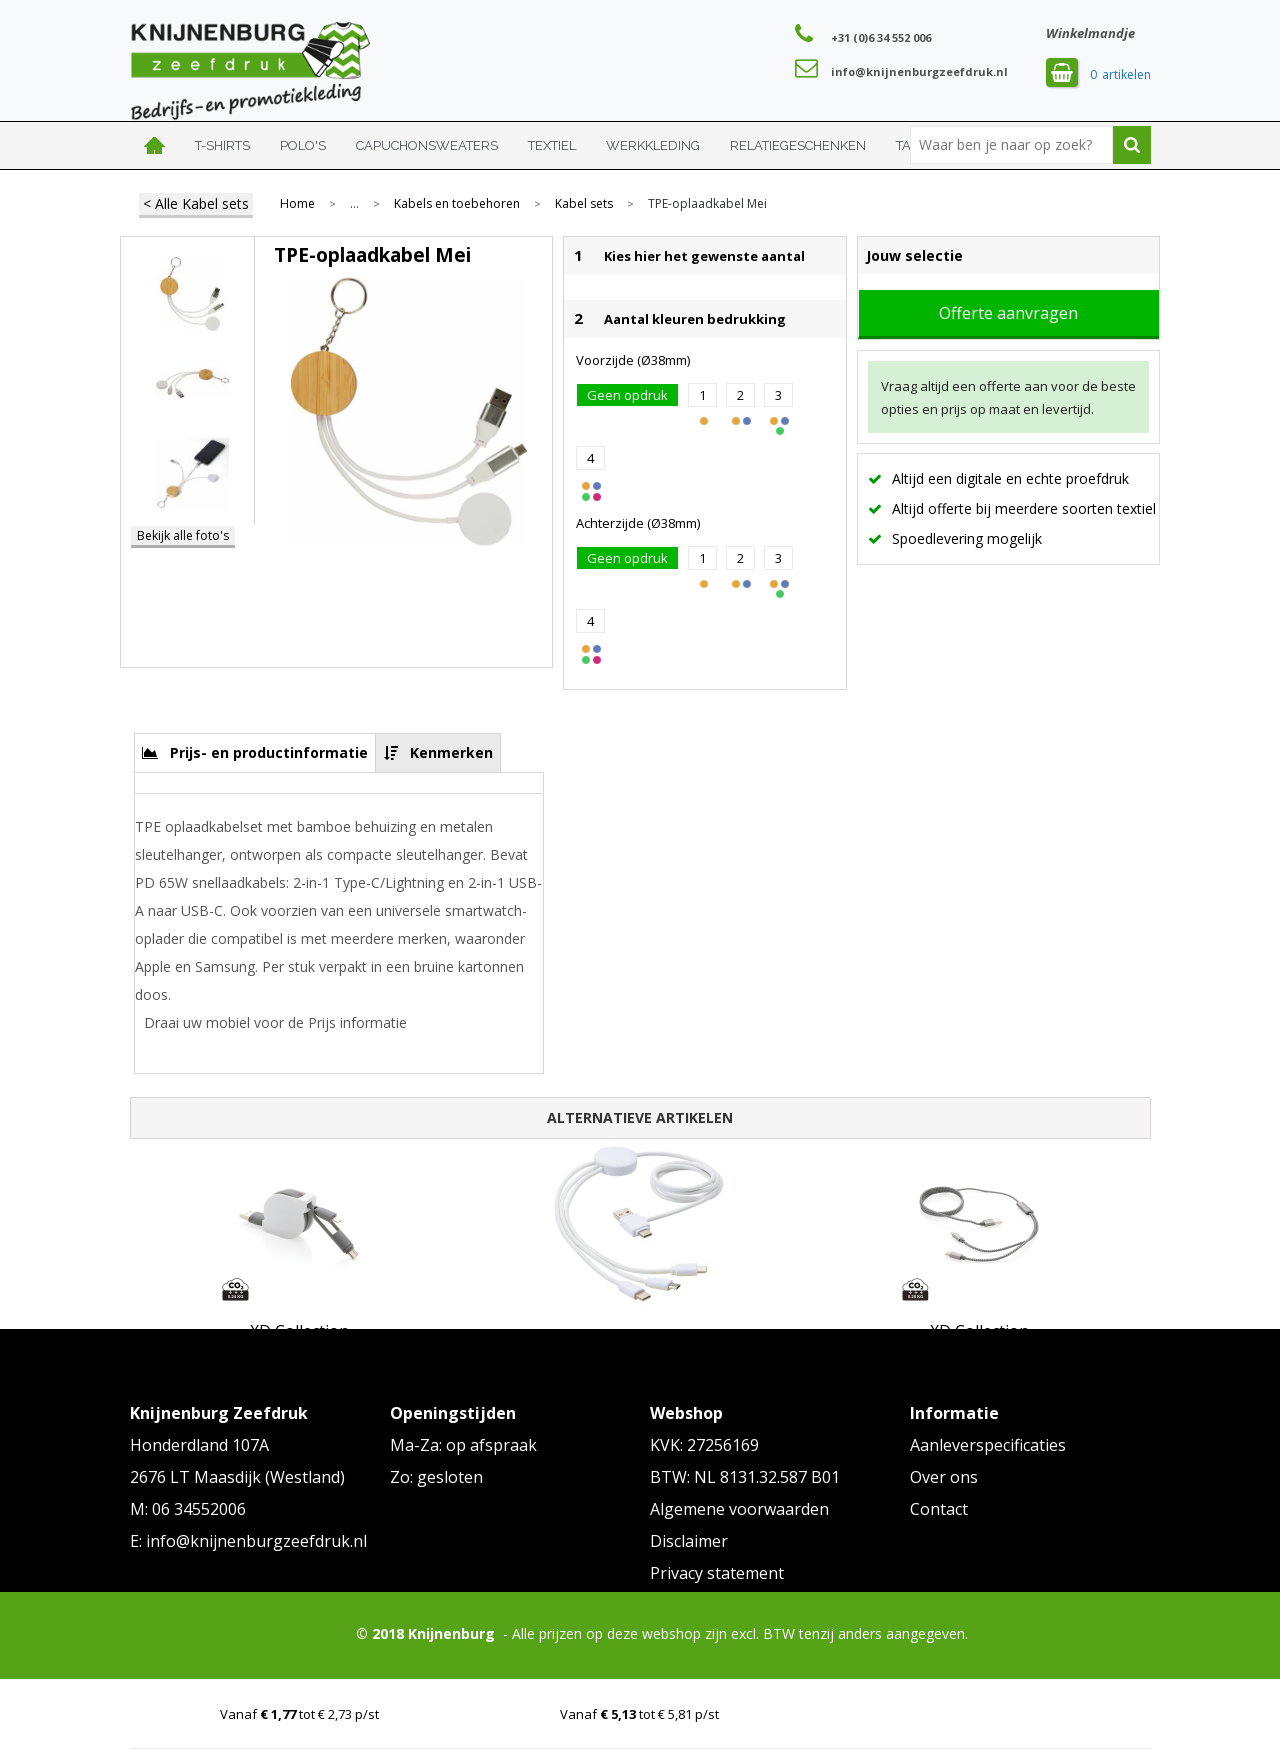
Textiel (552, 145)
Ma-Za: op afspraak (463, 1445)
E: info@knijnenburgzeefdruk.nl (248, 1541)
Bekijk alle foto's (183, 535)
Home (155, 145)
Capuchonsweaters (427, 145)
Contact (939, 1509)
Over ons (944, 1477)
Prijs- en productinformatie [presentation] (269, 752)
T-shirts (222, 145)
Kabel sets (584, 204)
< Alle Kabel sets (196, 203)
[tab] (255, 752)
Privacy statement (717, 1573)
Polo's (303, 145)
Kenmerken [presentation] (451, 752)
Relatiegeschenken (798, 145)
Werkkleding (653, 145)
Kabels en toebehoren (457, 204)
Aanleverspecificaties (988, 1445)
